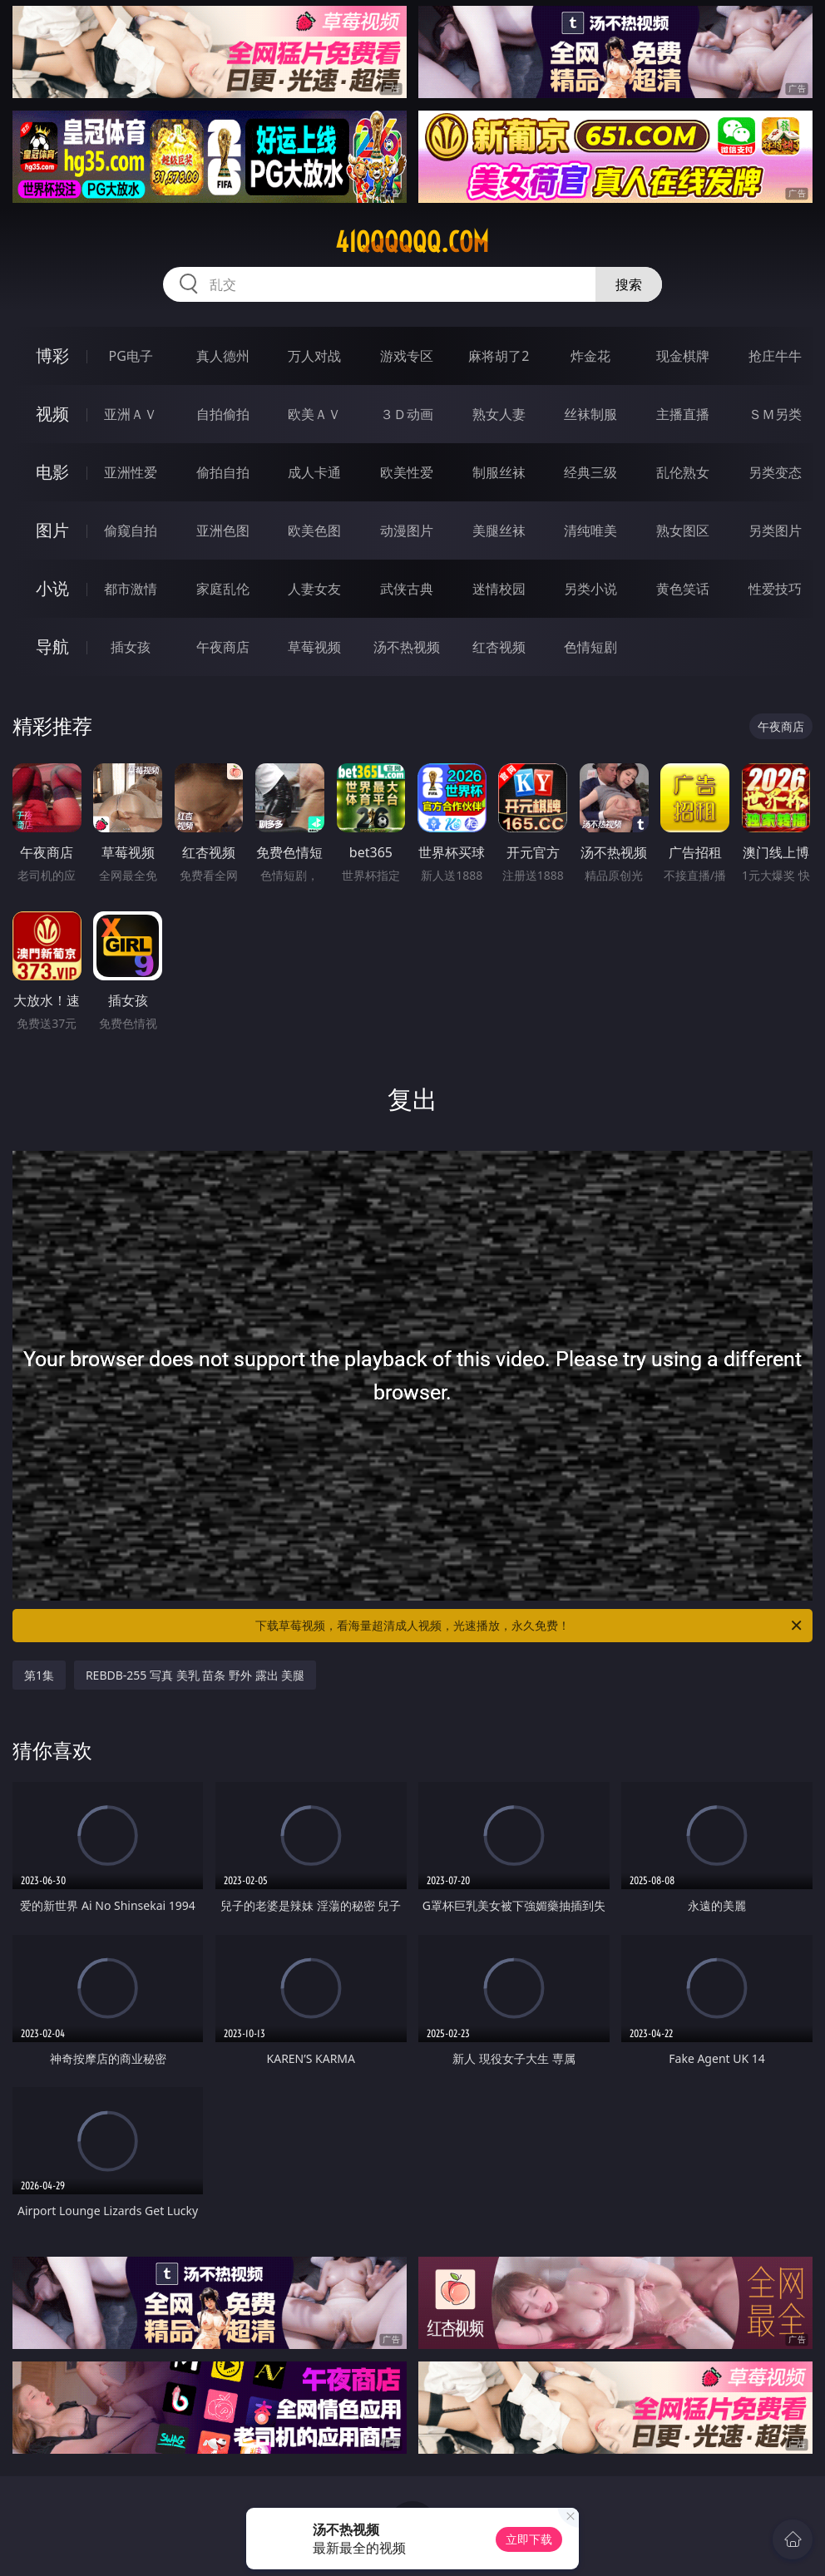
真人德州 (222, 356)
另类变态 (775, 472)
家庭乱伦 (222, 589)
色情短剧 (590, 647)
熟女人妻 (499, 414)
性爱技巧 (775, 589)
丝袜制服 (590, 414)
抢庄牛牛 (775, 356)
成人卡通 (314, 472)
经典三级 (590, 472)
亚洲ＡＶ (130, 414)
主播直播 (682, 414)
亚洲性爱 (130, 472)
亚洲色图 (222, 530)
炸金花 (590, 356)
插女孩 (131, 647)
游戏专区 (406, 356)
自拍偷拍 (222, 414)
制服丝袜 (499, 472)
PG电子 (131, 356)
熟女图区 (682, 530)
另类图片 (775, 530)
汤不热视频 (406, 647)
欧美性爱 (406, 472)
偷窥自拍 (130, 530)
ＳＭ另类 (775, 414)
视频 (52, 413)
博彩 (52, 355)
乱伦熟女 (682, 472)
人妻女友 (314, 589)
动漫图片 (406, 530)
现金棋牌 (682, 356)
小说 (52, 588)
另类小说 (590, 589)
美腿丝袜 (499, 530)
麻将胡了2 (498, 356)
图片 (52, 530)
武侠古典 (406, 589)
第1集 (39, 1675)
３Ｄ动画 (406, 414)
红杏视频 (499, 647)
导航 (52, 646)
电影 (52, 472)
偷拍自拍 (222, 472)
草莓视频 (314, 647)
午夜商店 (222, 647)
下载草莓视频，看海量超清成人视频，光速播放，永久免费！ (529, 1626)
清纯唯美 (590, 530)
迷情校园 (499, 589)
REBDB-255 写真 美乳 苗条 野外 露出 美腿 (195, 1675)
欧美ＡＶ (314, 414)
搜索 (628, 284)
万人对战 (314, 356)
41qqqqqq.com (412, 242)
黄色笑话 (682, 589)
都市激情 (130, 589)
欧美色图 (314, 530)
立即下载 (529, 2539)
